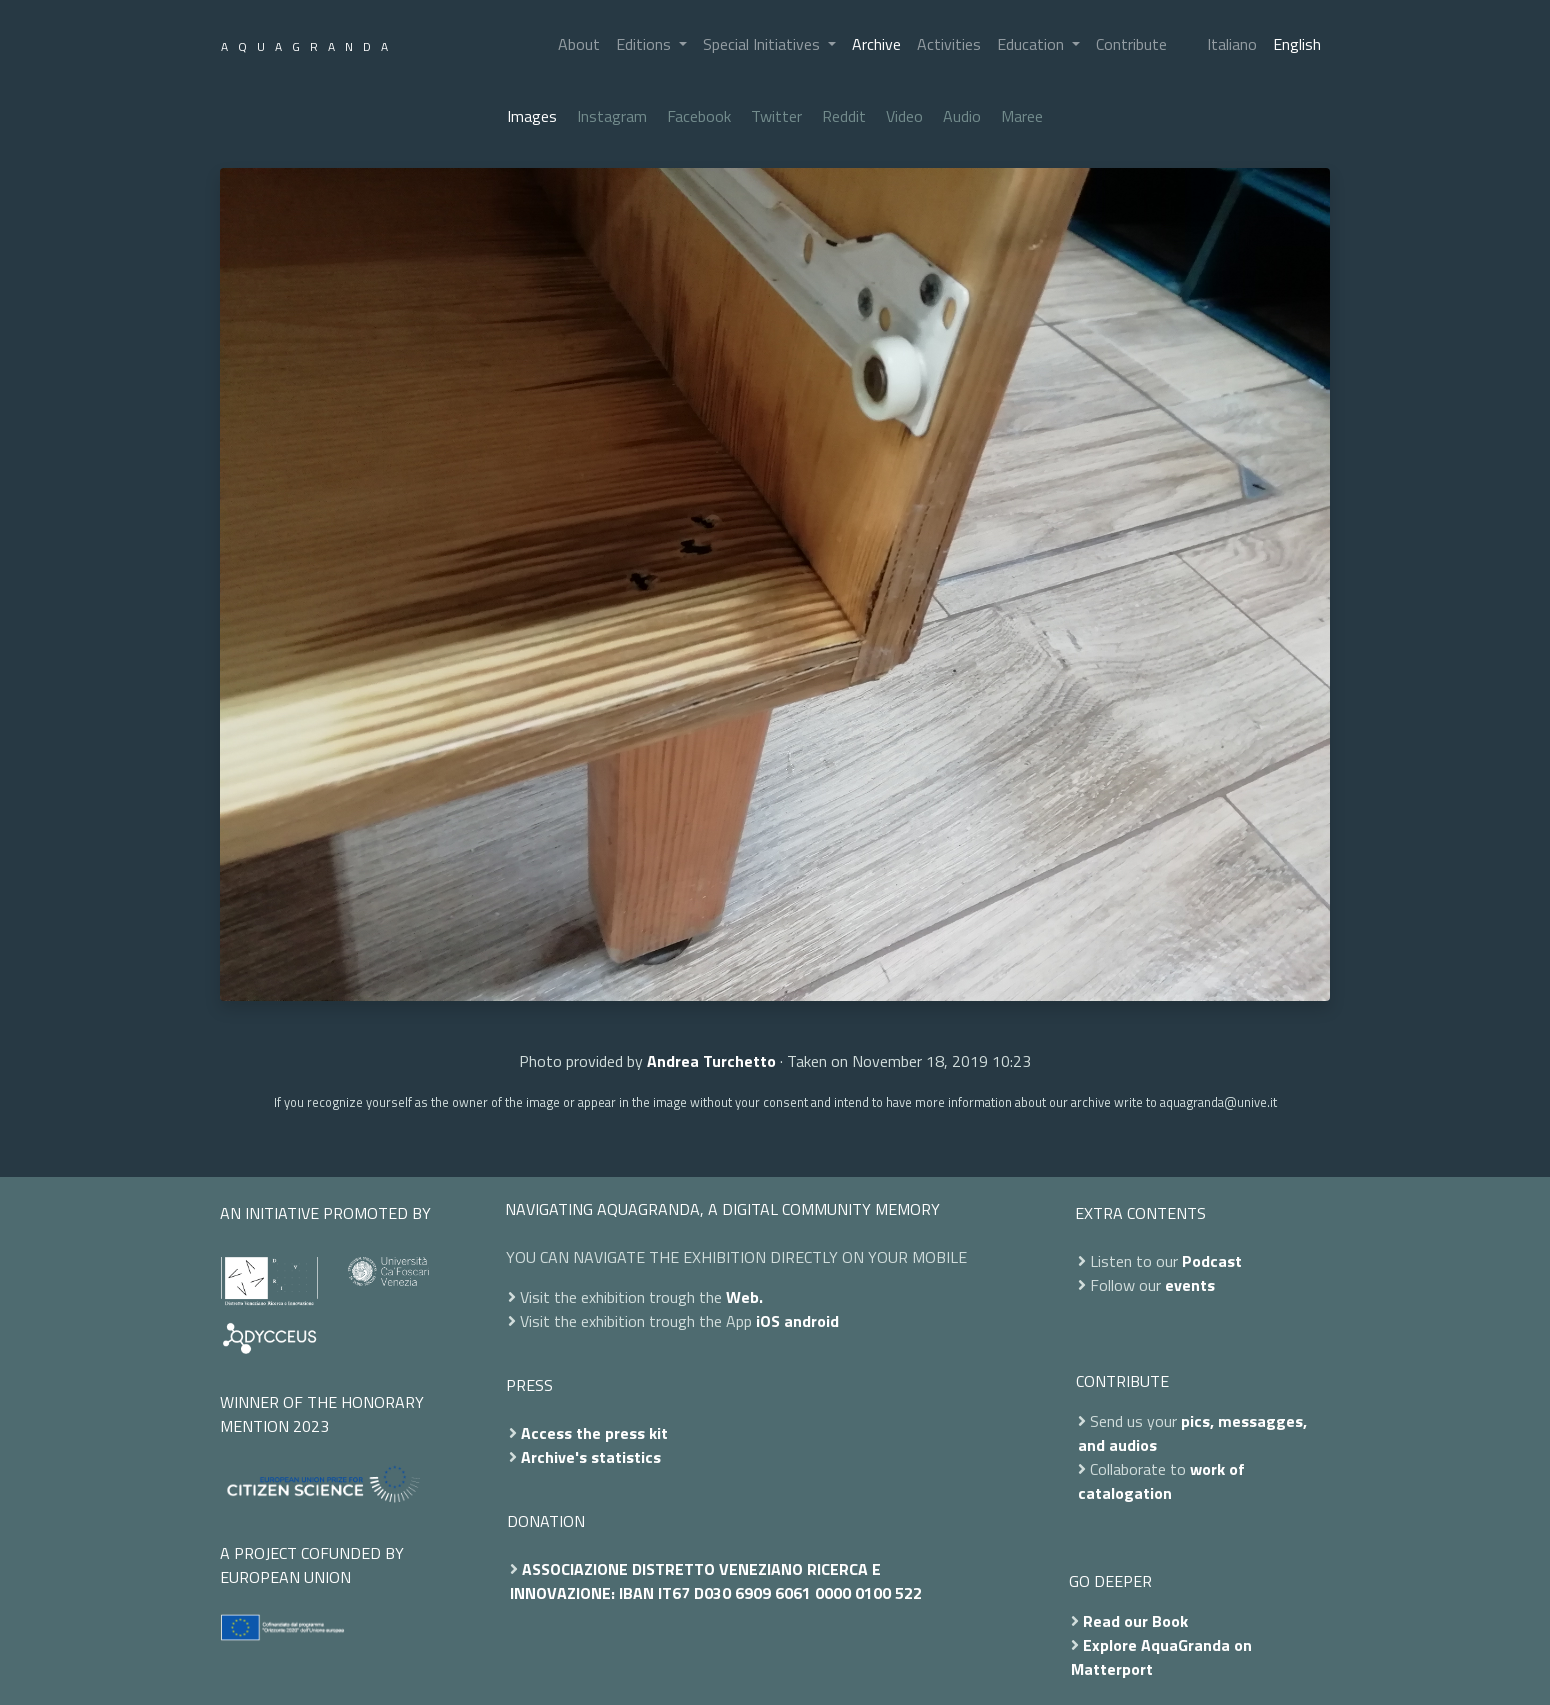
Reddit (844, 116)
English (1297, 44)
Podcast (1212, 1261)
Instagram (612, 116)
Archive (876, 44)
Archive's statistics (591, 1457)
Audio (962, 116)
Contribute (1131, 44)
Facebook (699, 116)
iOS (768, 1321)
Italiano (1232, 44)
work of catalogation (1161, 1481)
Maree (1022, 116)
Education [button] (1032, 44)
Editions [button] (645, 44)
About (579, 44)
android (811, 1321)
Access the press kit (594, 1433)
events (1190, 1285)
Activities (949, 44)
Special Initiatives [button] (763, 44)
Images (532, 116)
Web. (744, 1297)
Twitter (776, 116)
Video (904, 116)
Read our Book (1135, 1621)
